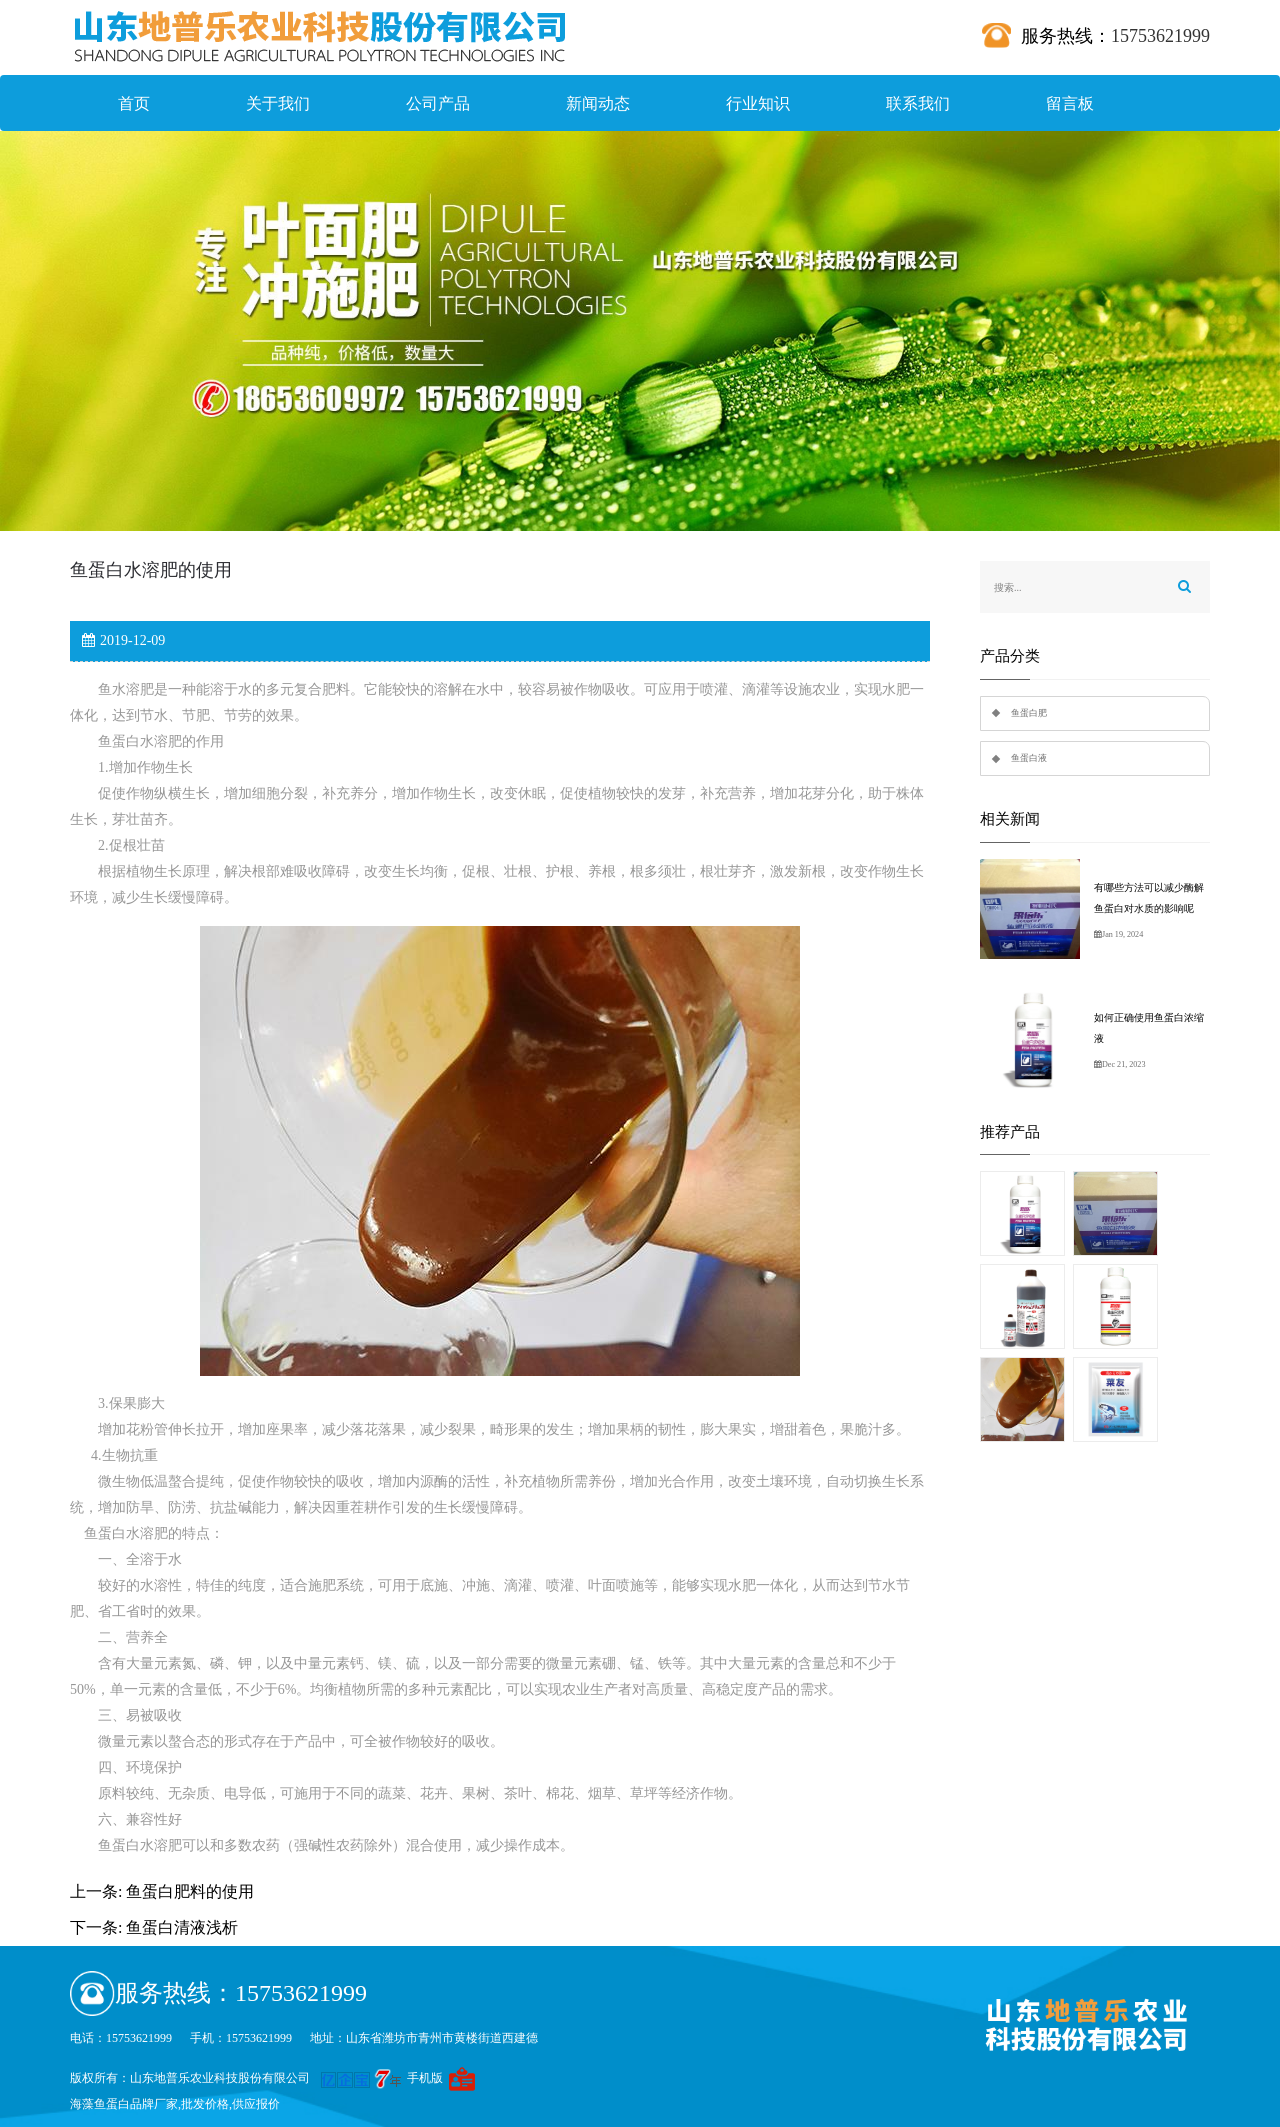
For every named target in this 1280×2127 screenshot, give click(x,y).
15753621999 (1160, 36)
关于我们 (278, 103)
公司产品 (438, 103)
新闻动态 (598, 103)
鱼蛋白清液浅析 (182, 1927)
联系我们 (918, 103)
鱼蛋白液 (1029, 758)
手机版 (425, 2078)
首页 (134, 103)
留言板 (1070, 103)
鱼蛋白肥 (1029, 713)
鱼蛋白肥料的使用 (190, 1891)
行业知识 (758, 103)
